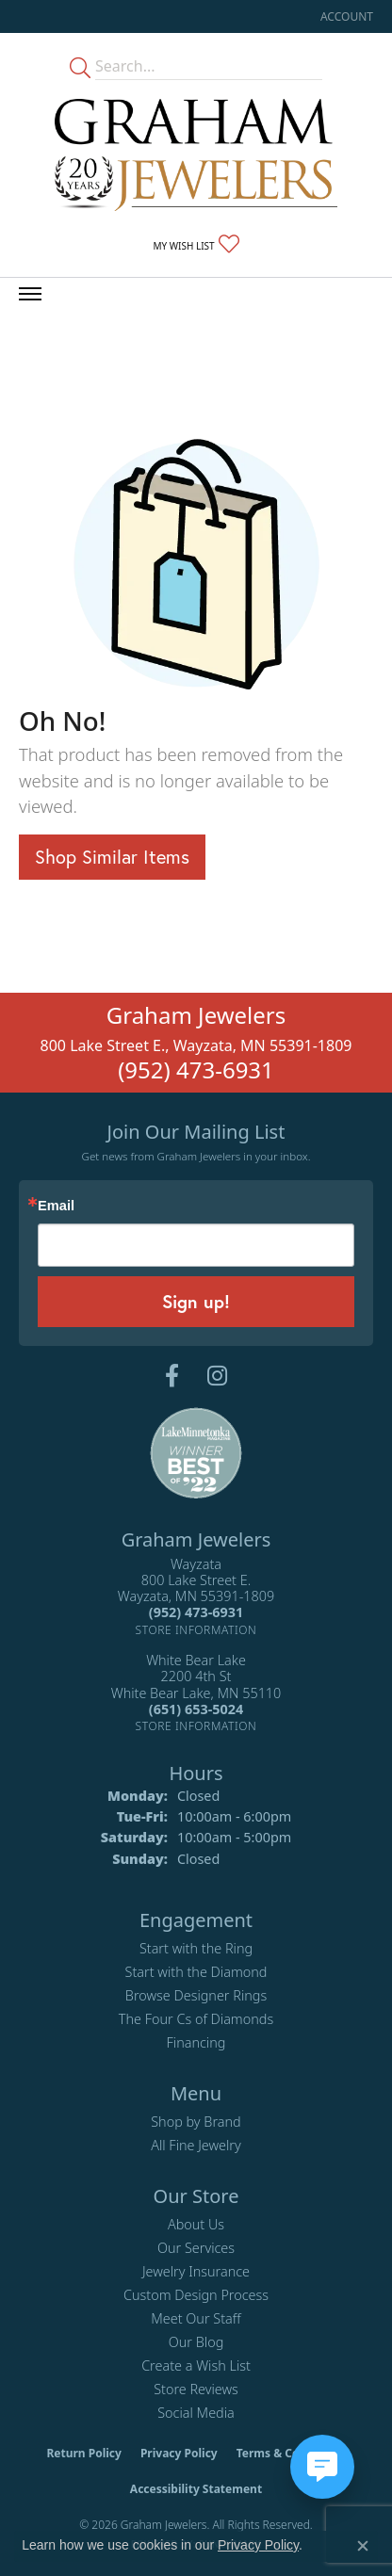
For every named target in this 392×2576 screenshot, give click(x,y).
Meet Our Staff (195, 2318)
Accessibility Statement (196, 2489)
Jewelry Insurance (196, 2271)
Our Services (196, 2248)
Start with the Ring (196, 1948)
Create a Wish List (196, 2365)
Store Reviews (196, 2389)
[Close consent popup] (362, 2546)
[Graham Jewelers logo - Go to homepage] (196, 155)
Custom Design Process (196, 2295)
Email (56, 1206)
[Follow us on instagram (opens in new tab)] (217, 1376)
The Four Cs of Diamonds (196, 2019)
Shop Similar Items (112, 856)
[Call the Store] (196, 1612)
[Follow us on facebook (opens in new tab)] (171, 1376)
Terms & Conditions (291, 2453)
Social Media (196, 2413)
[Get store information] (196, 1630)
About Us (196, 2224)
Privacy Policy (179, 2453)
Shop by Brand (195, 2121)
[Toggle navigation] (30, 294)
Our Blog (196, 2342)
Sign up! (196, 1301)
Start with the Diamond (196, 1972)
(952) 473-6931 (196, 1069)
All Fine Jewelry (196, 2145)
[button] (345, 16)
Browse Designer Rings (196, 1995)
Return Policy (84, 2453)
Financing (196, 2042)
